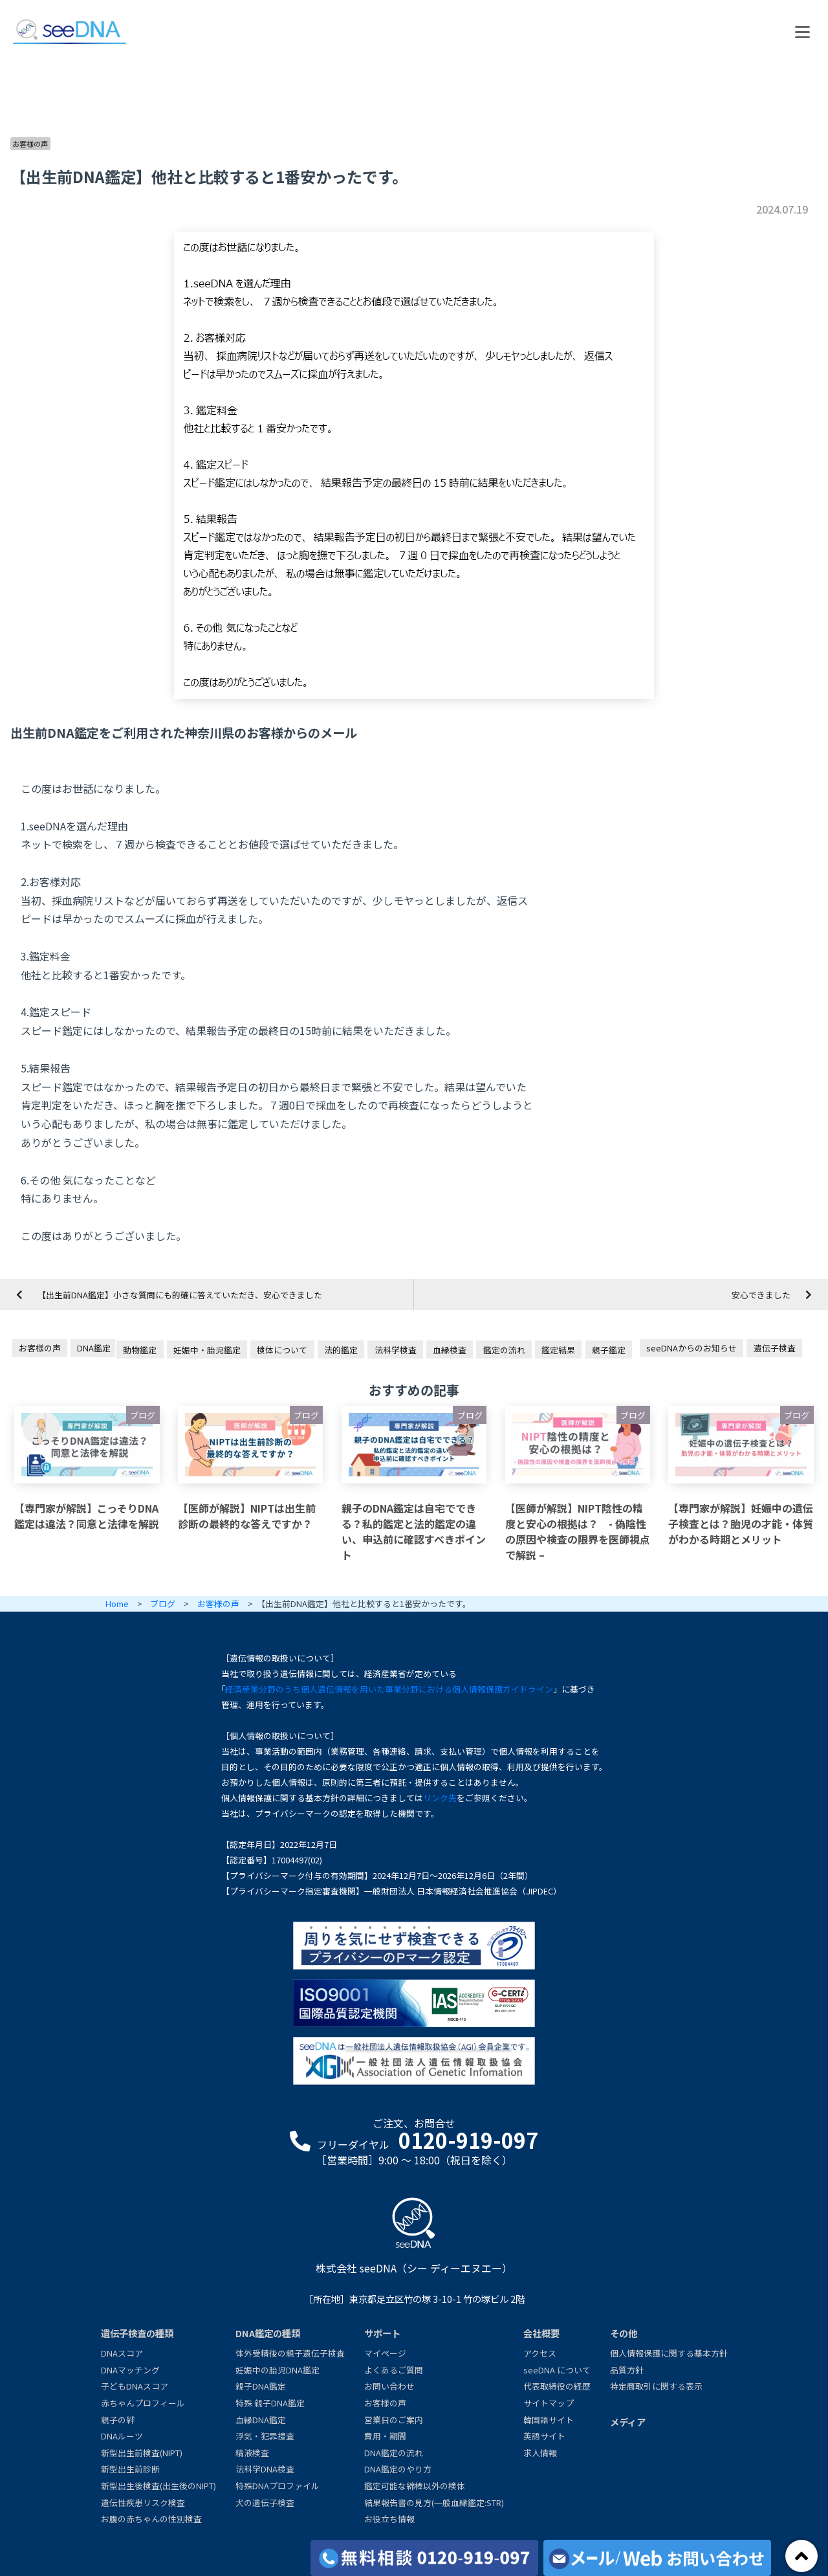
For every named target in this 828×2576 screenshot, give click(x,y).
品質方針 (627, 2370)
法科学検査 (396, 1350)
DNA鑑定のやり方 (397, 2469)
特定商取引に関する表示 (656, 2386)
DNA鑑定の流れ (393, 2453)
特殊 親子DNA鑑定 (270, 2403)
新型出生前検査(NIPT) (141, 2453)
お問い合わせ (389, 2386)
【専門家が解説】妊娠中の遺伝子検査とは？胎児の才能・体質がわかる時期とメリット (740, 1523)
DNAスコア (122, 2353)
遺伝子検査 (775, 1348)
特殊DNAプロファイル (277, 2486)
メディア (628, 2421)
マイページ (385, 2353)
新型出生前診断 (130, 2469)
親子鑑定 (609, 1350)
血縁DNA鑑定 (260, 2420)
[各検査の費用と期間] (424, 2558)
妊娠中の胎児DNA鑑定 (277, 2370)
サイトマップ (548, 2403)
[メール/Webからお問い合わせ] (657, 2558)
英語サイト (544, 2436)
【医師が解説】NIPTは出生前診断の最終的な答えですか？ (247, 1515)
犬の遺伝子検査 (264, 2502)
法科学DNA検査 (264, 2469)
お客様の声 (30, 144)
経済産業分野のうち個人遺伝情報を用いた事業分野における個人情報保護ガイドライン (389, 1689)
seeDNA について (557, 2370)
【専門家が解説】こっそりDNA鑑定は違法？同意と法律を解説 (86, 1515)
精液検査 (252, 2453)
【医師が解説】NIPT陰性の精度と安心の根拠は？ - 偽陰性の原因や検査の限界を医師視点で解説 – (577, 1531)
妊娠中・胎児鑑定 (207, 1350)
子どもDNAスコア (134, 2386)
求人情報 (540, 2453)
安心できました (761, 1295)
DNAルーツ (122, 2436)
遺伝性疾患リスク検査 (143, 2502)
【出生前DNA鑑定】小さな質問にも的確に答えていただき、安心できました (180, 1295)
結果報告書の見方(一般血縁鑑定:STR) (434, 2502)
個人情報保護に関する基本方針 (669, 2353)
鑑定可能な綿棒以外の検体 (414, 2486)
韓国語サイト (548, 2420)
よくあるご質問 (393, 2370)
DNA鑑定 (94, 1348)
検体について (282, 1350)
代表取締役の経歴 (557, 2386)
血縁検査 (449, 1350)
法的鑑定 (341, 1350)
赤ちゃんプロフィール (143, 2403)
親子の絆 (118, 2420)
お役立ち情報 (389, 2519)
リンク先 (440, 1798)
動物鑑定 (140, 1350)
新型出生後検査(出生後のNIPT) (158, 2486)
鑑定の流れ (504, 1350)
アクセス (539, 2353)
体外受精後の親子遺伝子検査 (290, 2353)
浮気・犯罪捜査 (264, 2436)
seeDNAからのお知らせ (691, 1348)
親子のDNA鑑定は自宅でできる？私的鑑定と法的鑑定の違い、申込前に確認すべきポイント (414, 1531)
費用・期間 (385, 2436)
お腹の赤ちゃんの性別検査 (151, 2519)
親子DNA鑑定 (260, 2386)
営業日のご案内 (393, 2420)
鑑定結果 (558, 1350)
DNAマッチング (130, 2370)
